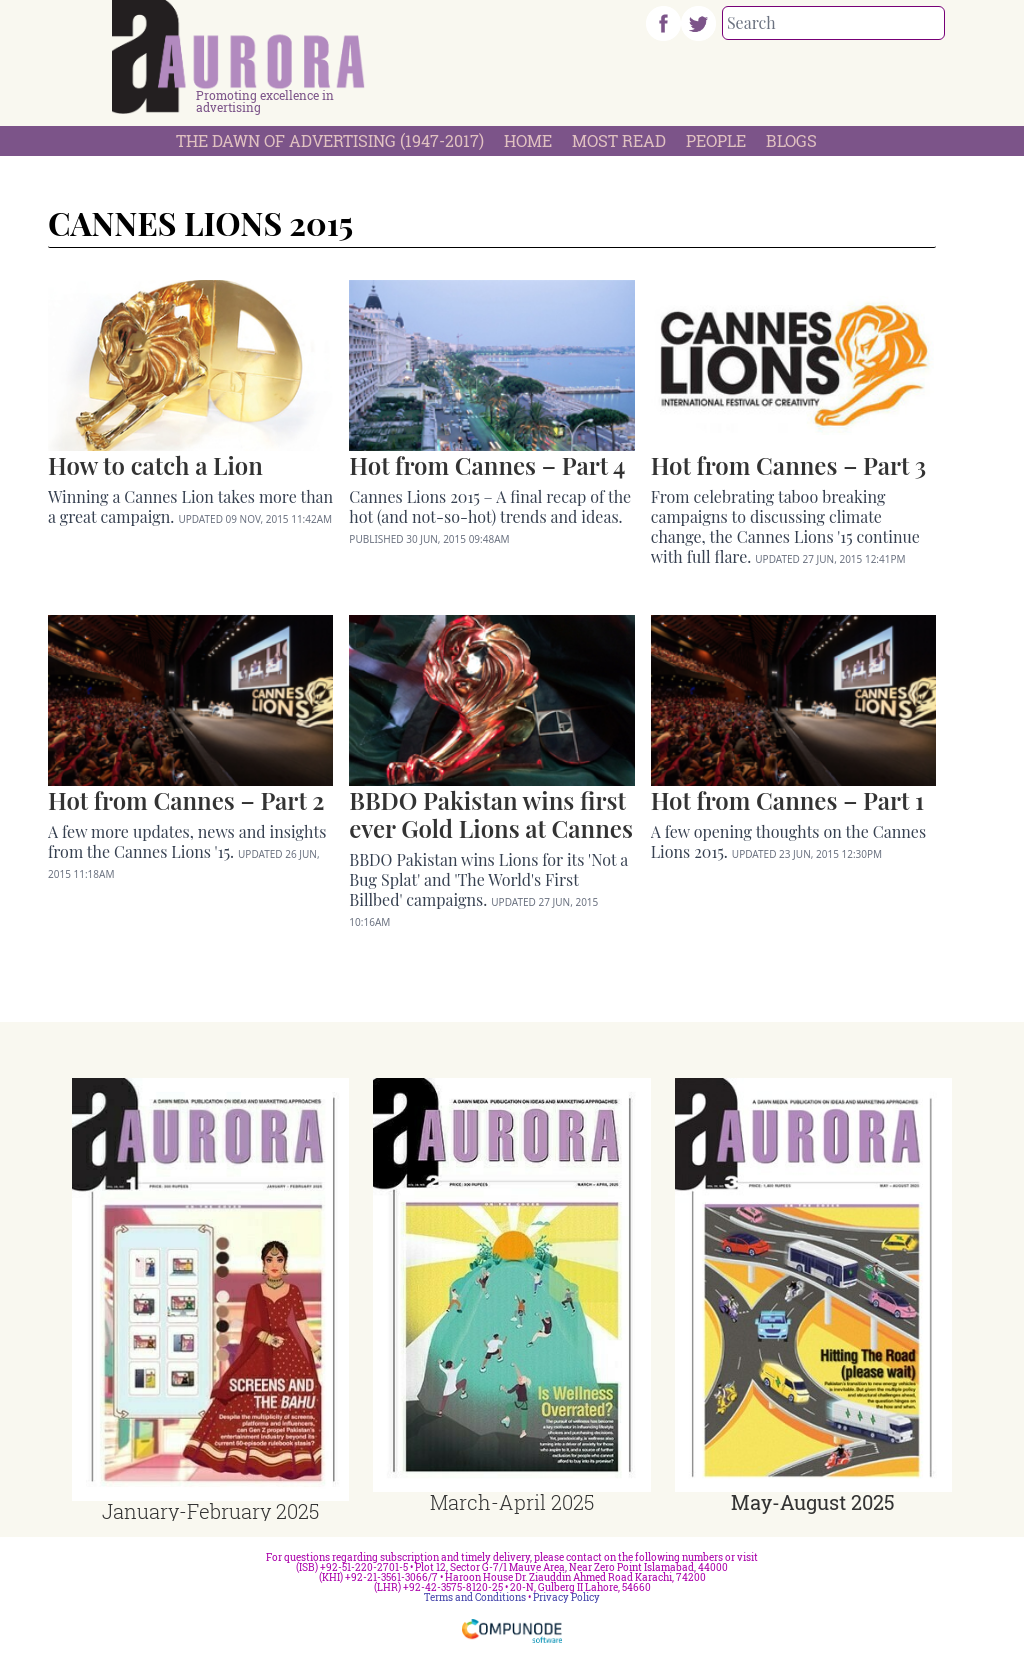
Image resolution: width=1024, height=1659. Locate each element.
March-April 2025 (512, 1502)
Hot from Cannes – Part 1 (787, 800)
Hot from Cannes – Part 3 (789, 465)
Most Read (619, 140)
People (716, 140)
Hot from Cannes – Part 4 (487, 465)
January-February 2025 (210, 1511)
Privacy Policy (566, 1597)
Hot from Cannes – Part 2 (186, 800)
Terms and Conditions (475, 1597)
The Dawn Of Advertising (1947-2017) (330, 140)
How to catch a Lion (155, 465)
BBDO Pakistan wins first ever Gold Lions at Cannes (491, 814)
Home (528, 140)
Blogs (791, 140)
